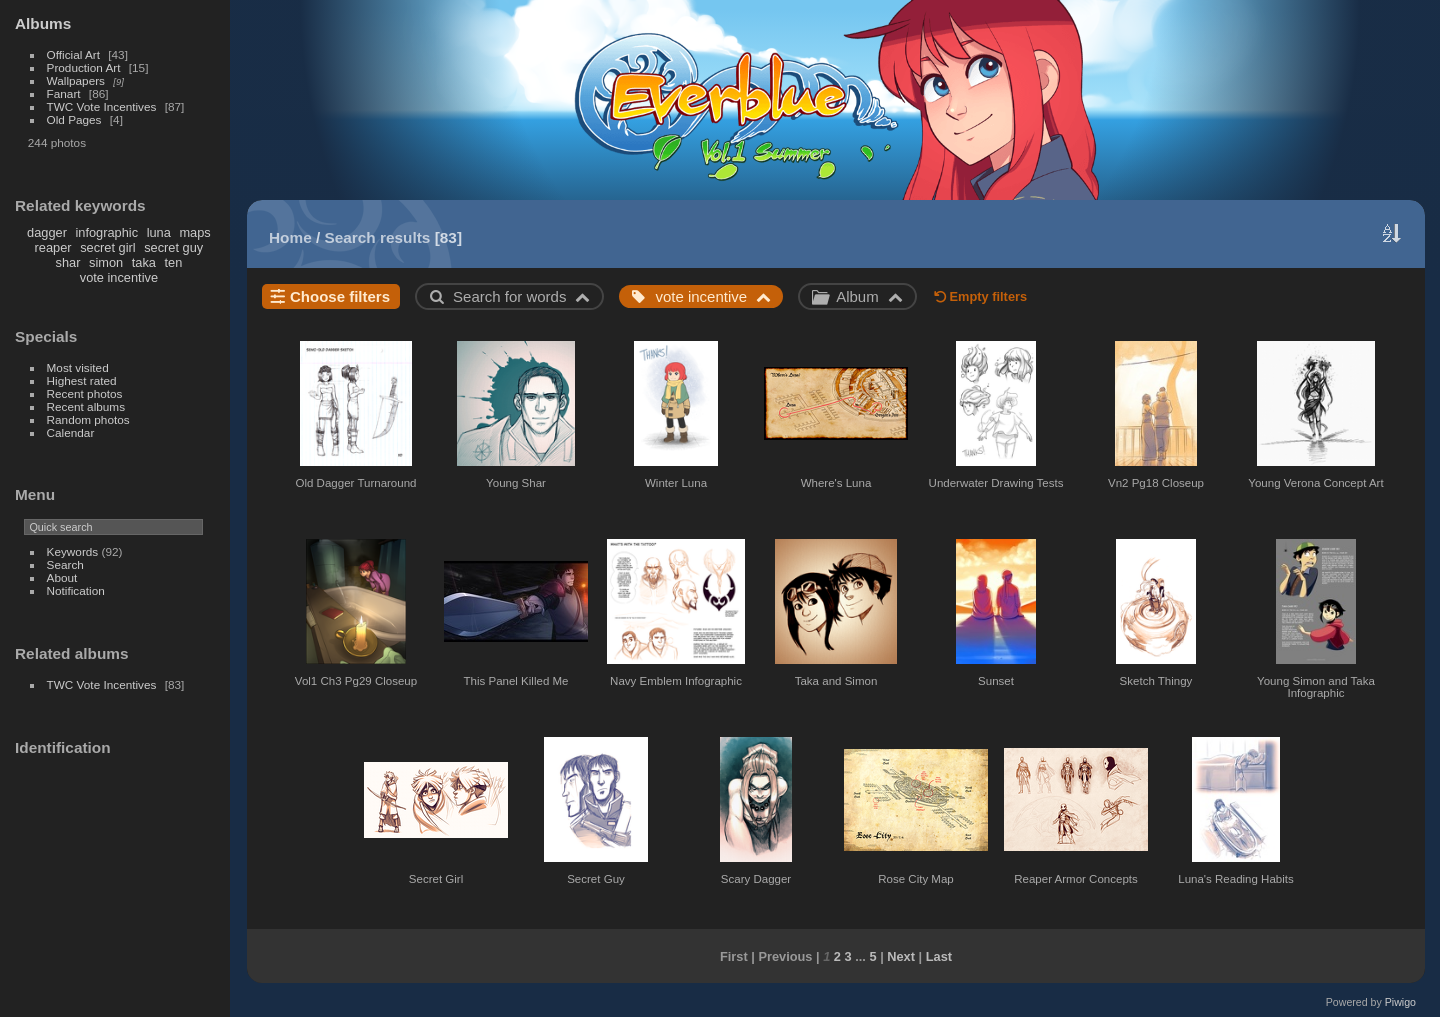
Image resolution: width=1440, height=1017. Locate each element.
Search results (378, 237)
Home (290, 237)
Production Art (84, 67)
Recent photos (85, 393)
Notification (76, 590)
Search (65, 564)
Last (939, 956)
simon (106, 262)
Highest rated (82, 380)
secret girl (107, 247)
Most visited (78, 367)
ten (173, 262)
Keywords (73, 551)
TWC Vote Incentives (102, 106)
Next (901, 956)
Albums (43, 23)
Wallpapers (76, 80)
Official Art (73, 54)
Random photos (88, 419)
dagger (47, 232)
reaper (53, 247)
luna (159, 232)
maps (194, 232)
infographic (106, 232)
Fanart (64, 93)
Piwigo (1400, 1002)
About (62, 577)
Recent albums (86, 406)
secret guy (173, 247)
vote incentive (119, 277)
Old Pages (74, 119)
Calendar (71, 432)
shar (68, 262)
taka (144, 262)
